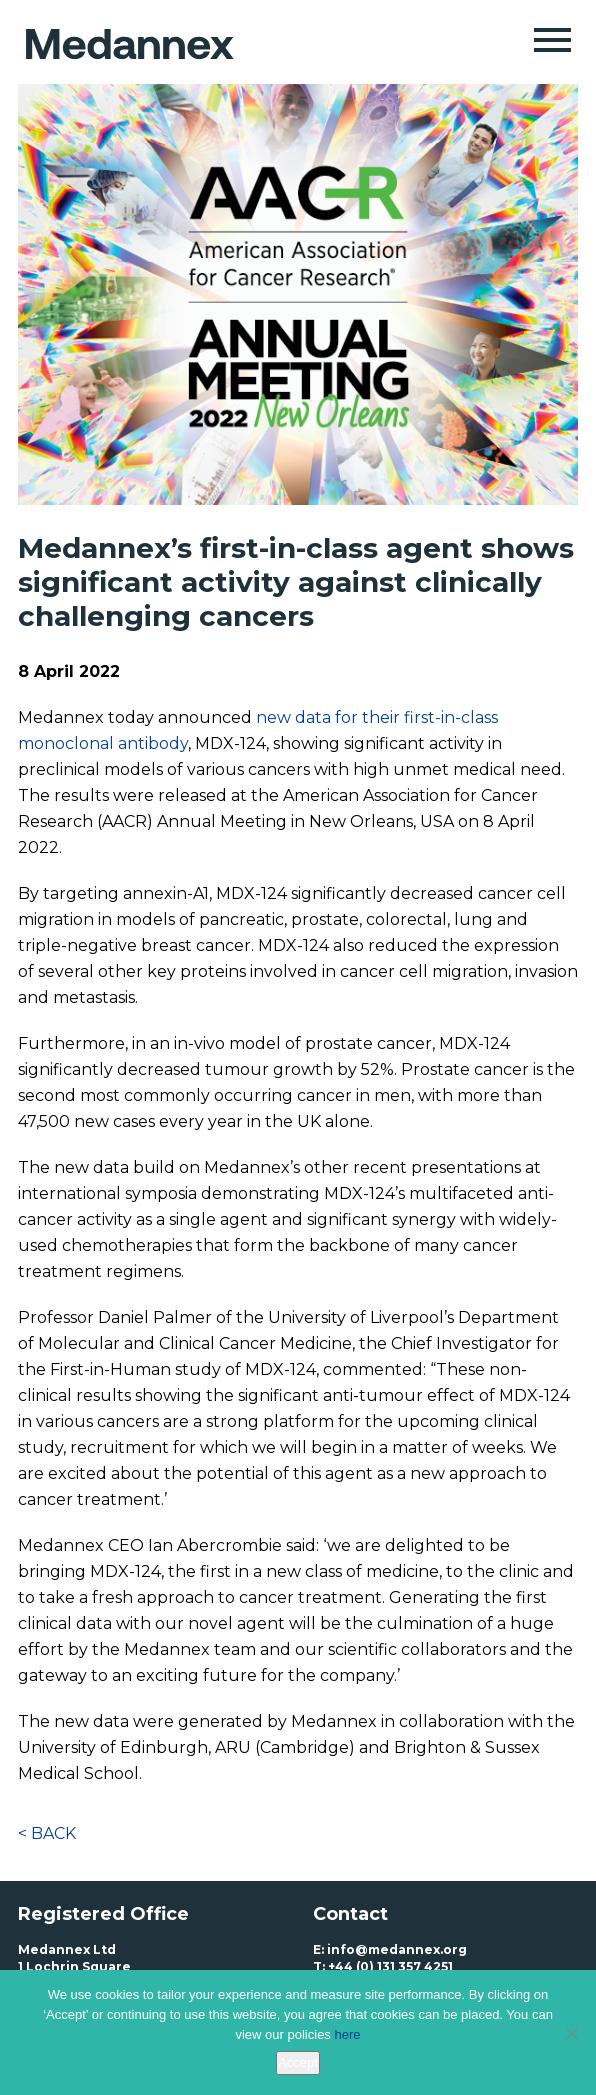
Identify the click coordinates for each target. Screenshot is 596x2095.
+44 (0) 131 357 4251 (390, 1966)
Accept (298, 2062)
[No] (571, 2033)
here (347, 2034)
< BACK (47, 1833)
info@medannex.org (397, 1949)
